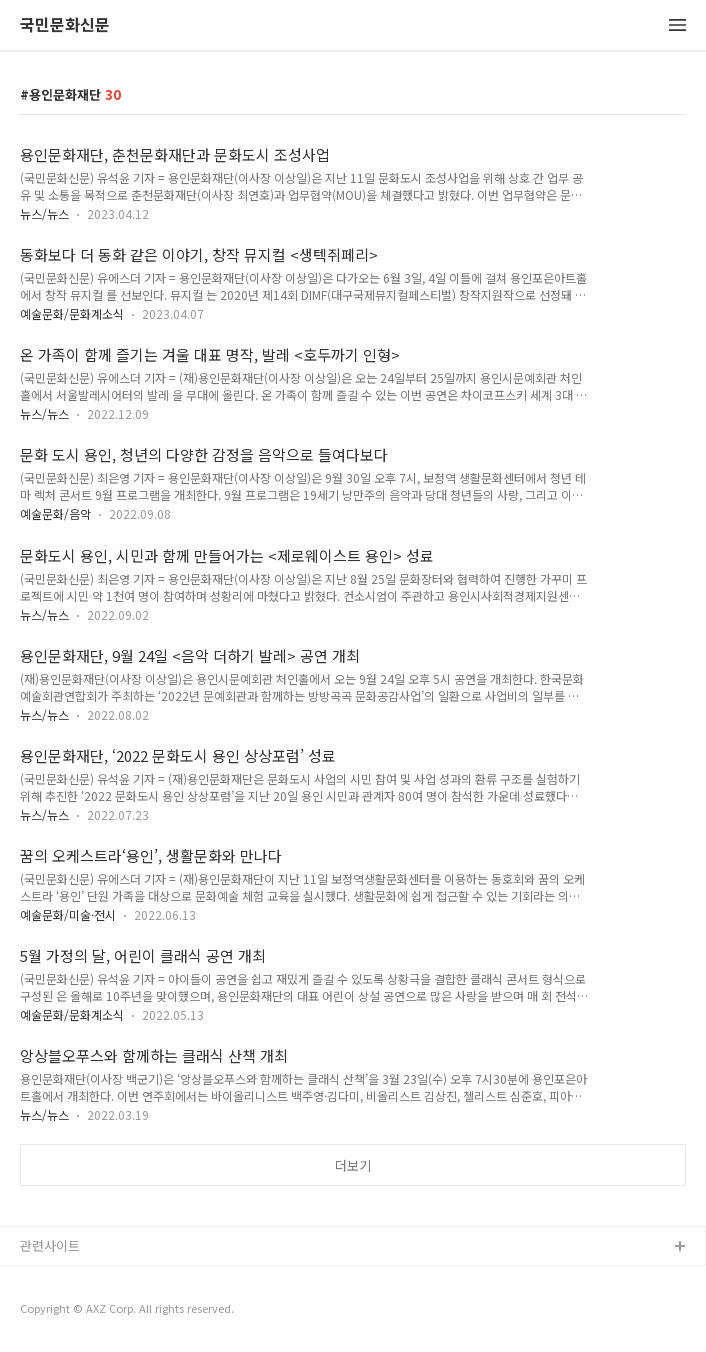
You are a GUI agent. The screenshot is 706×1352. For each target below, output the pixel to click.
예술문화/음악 (55, 513)
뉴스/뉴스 (44, 213)
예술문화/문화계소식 (72, 313)
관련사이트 (50, 1245)
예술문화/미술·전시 (68, 914)
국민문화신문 (65, 25)
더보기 (353, 1165)
